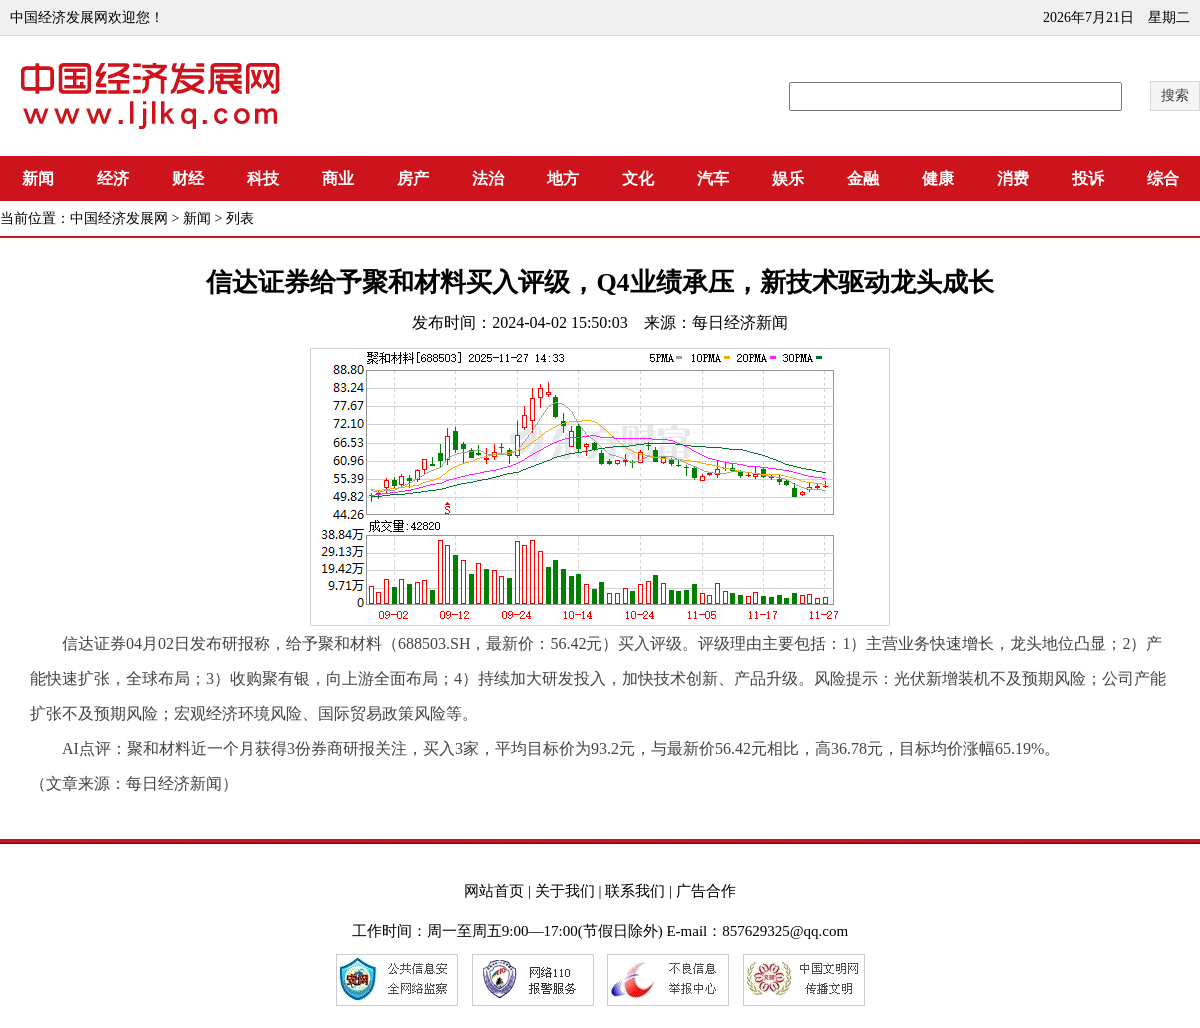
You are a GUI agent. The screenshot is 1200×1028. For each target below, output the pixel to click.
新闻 (38, 178)
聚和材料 (159, 748)
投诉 (1088, 178)
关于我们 (565, 891)
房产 (413, 178)
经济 (113, 178)
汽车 (713, 178)
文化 (638, 178)
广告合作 (706, 891)
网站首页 (494, 891)
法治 (488, 178)
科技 (263, 178)
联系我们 (635, 891)
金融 (863, 178)
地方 (563, 178)
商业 (338, 178)
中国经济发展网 (119, 218)
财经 (188, 178)
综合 (1163, 178)
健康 (938, 178)
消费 (1013, 178)
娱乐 (788, 178)
